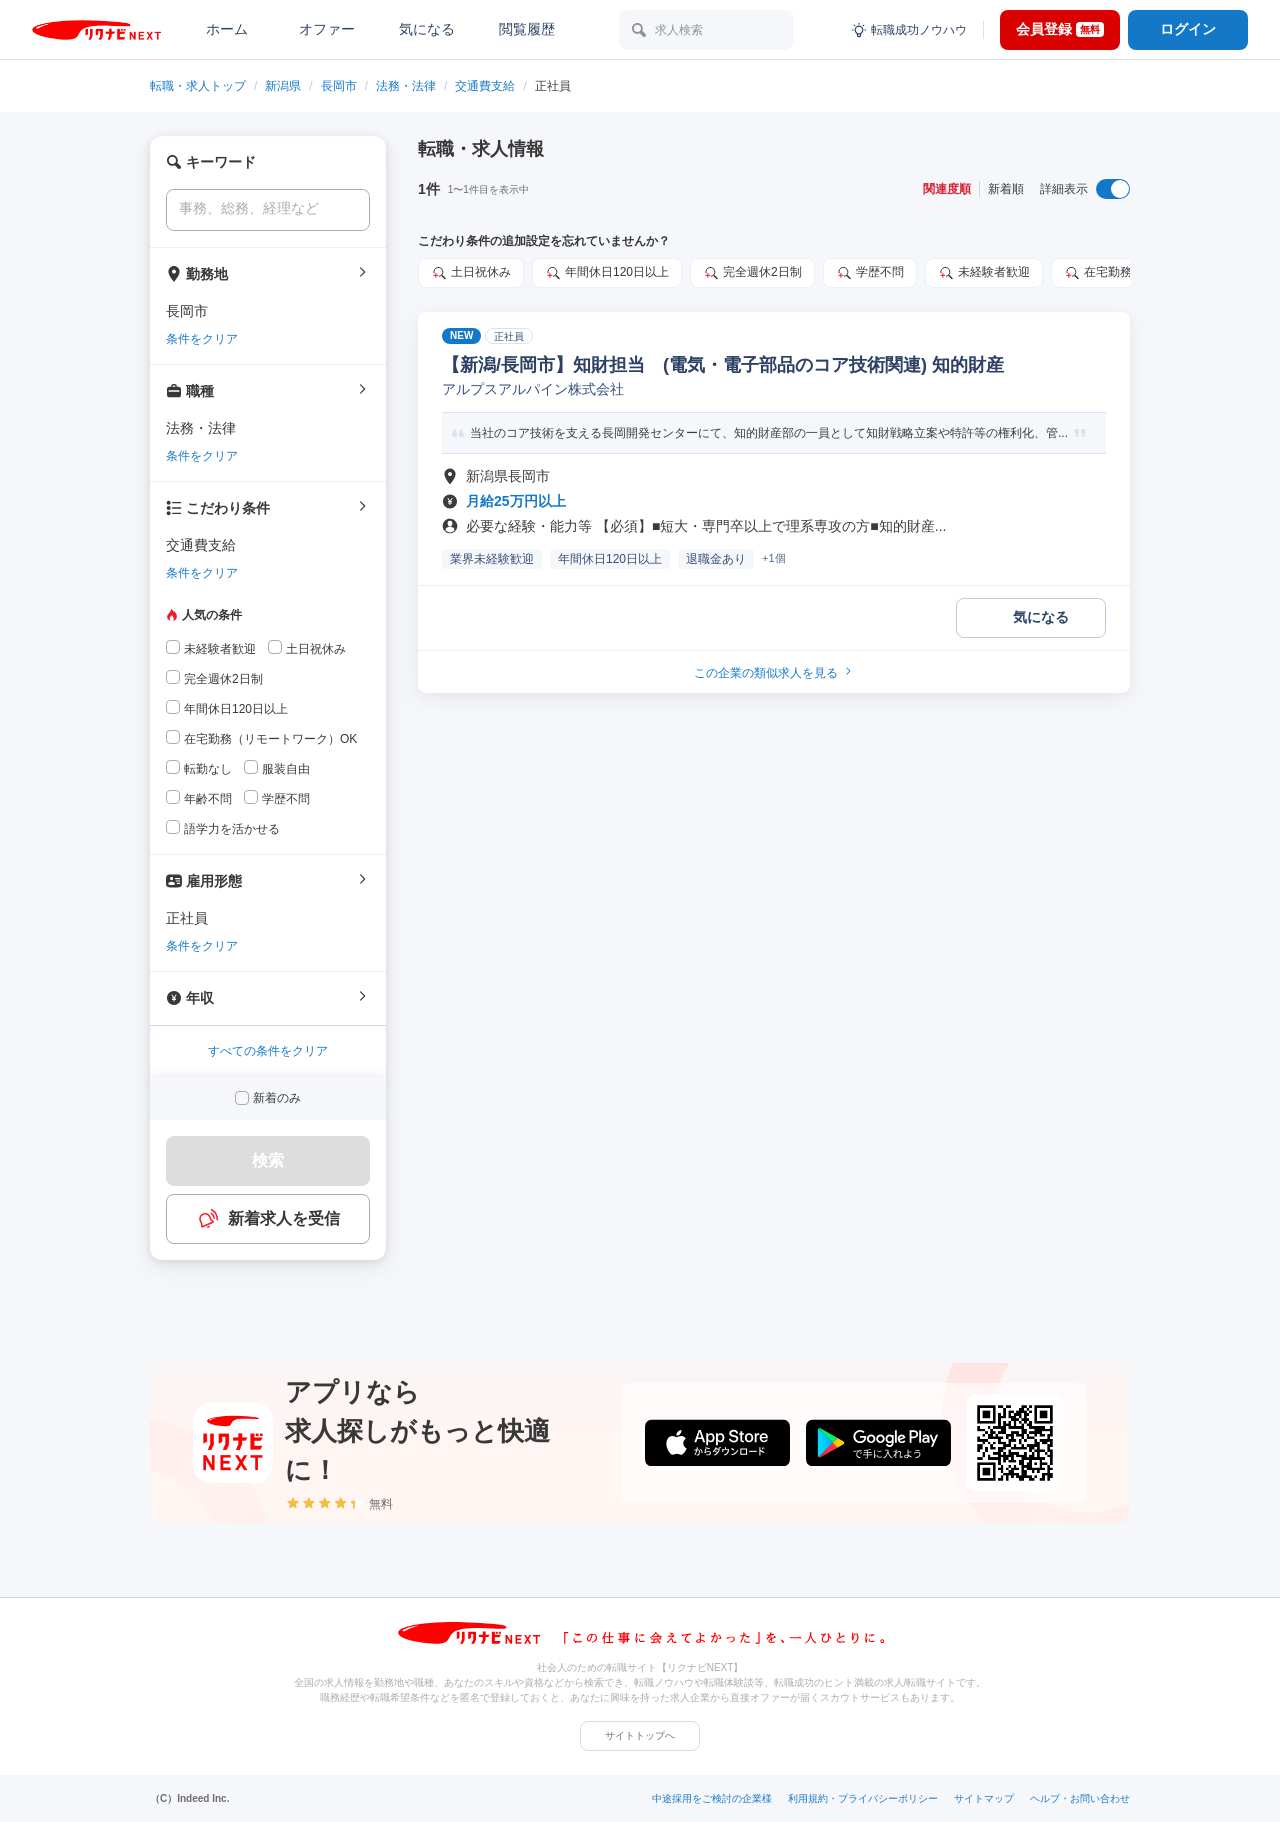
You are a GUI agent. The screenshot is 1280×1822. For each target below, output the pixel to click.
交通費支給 (485, 86)
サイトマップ (984, 1798)
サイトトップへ (640, 1735)
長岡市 (339, 86)
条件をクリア (202, 339)
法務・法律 (406, 86)
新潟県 (283, 86)
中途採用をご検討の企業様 (712, 1798)
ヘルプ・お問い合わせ (1080, 1798)
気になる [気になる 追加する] (1041, 617)
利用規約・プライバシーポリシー (863, 1798)
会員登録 (1060, 29)
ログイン (1188, 29)
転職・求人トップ (198, 86)
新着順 (1006, 189)
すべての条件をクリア (268, 1051)
